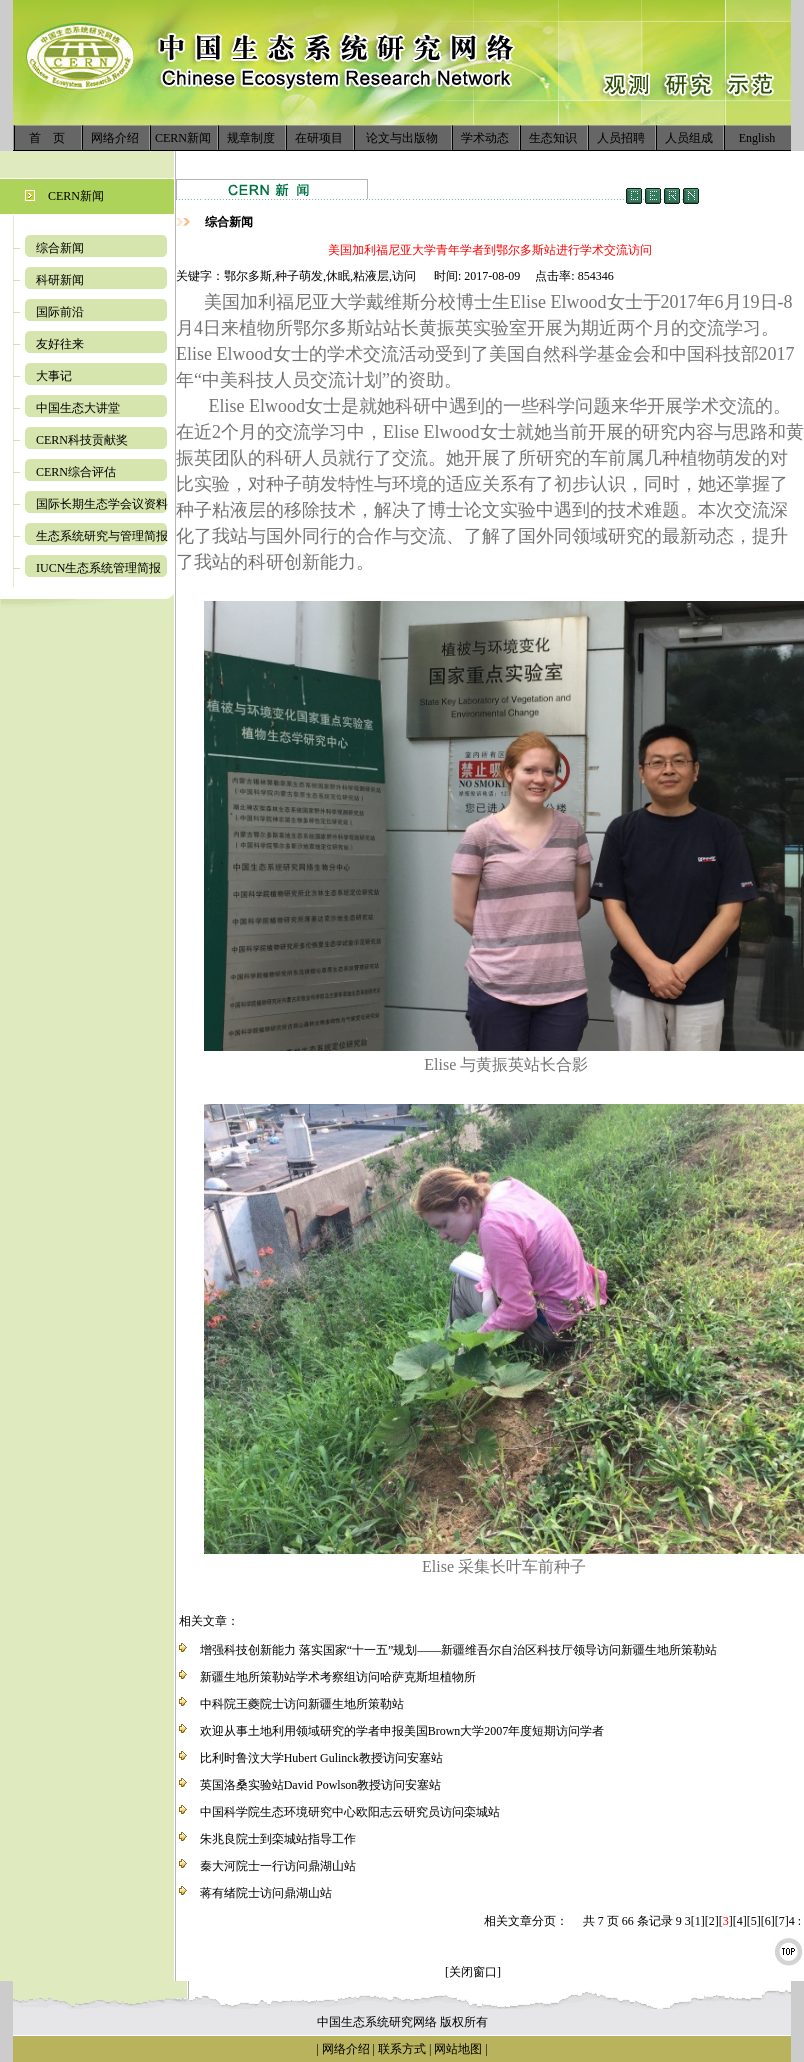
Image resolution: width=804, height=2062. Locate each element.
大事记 (54, 376)
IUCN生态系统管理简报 (98, 568)
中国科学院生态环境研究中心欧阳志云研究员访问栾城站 (350, 1812)
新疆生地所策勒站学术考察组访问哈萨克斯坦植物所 (338, 1677)
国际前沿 (60, 312)
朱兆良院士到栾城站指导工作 (278, 1839)
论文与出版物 (402, 138)
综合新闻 (60, 248)
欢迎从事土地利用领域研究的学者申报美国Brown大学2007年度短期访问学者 (402, 1731)
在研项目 (319, 138)
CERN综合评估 (76, 472)
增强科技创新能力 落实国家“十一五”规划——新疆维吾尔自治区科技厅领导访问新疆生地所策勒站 (459, 1650)
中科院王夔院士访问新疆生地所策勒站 (302, 1704)
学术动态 (485, 138)
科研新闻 (60, 280)
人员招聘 (621, 138)
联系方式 (400, 2049)
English (757, 138)
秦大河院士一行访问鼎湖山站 (278, 1866)
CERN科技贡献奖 (82, 440)
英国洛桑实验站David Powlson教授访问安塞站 (321, 1785)
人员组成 (689, 138)
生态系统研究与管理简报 (102, 536)
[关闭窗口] (473, 1972)
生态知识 (553, 138)
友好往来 (60, 344)
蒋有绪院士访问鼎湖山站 (266, 1893)
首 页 (47, 138)
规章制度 (251, 138)
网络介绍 (115, 138)
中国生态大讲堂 (78, 408)
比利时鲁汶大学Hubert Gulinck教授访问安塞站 (321, 1758)
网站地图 (458, 2049)
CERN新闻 (183, 138)
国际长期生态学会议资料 (102, 504)
